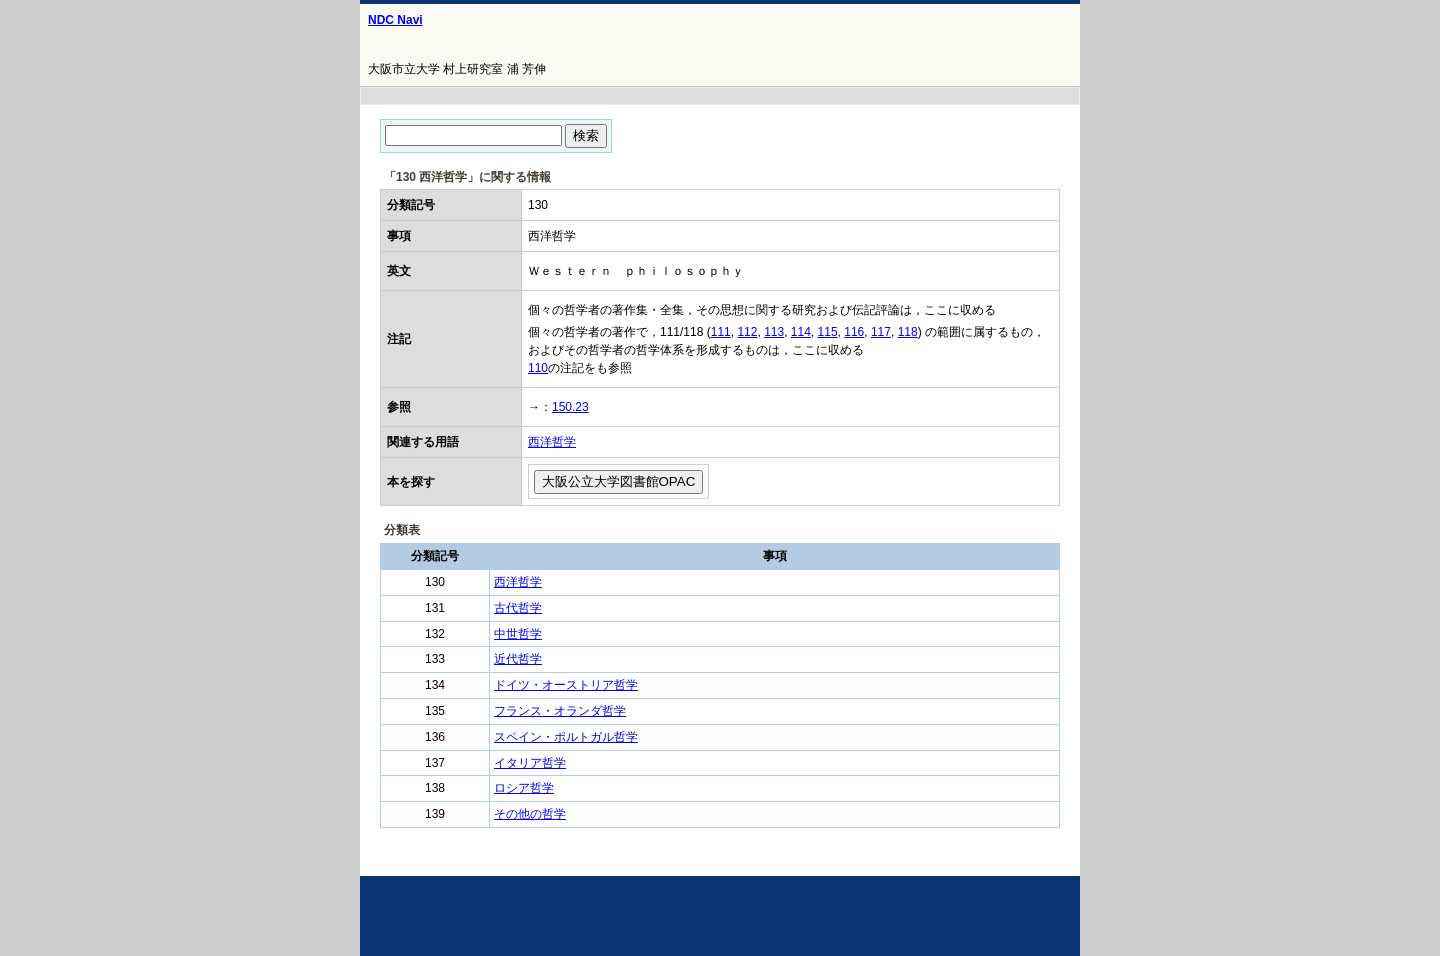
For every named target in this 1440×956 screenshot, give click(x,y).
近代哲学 (518, 659)
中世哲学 (518, 634)
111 (721, 332)
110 (538, 368)
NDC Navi (395, 20)
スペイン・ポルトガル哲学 (566, 737)
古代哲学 (518, 608)
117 (881, 332)
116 (854, 332)
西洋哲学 (552, 442)
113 (774, 332)
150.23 (570, 407)
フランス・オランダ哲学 (560, 711)
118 (908, 332)
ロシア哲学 (524, 788)
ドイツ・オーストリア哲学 (566, 685)
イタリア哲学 (530, 763)
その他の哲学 (530, 814)
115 (828, 332)
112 (747, 332)
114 (801, 332)
